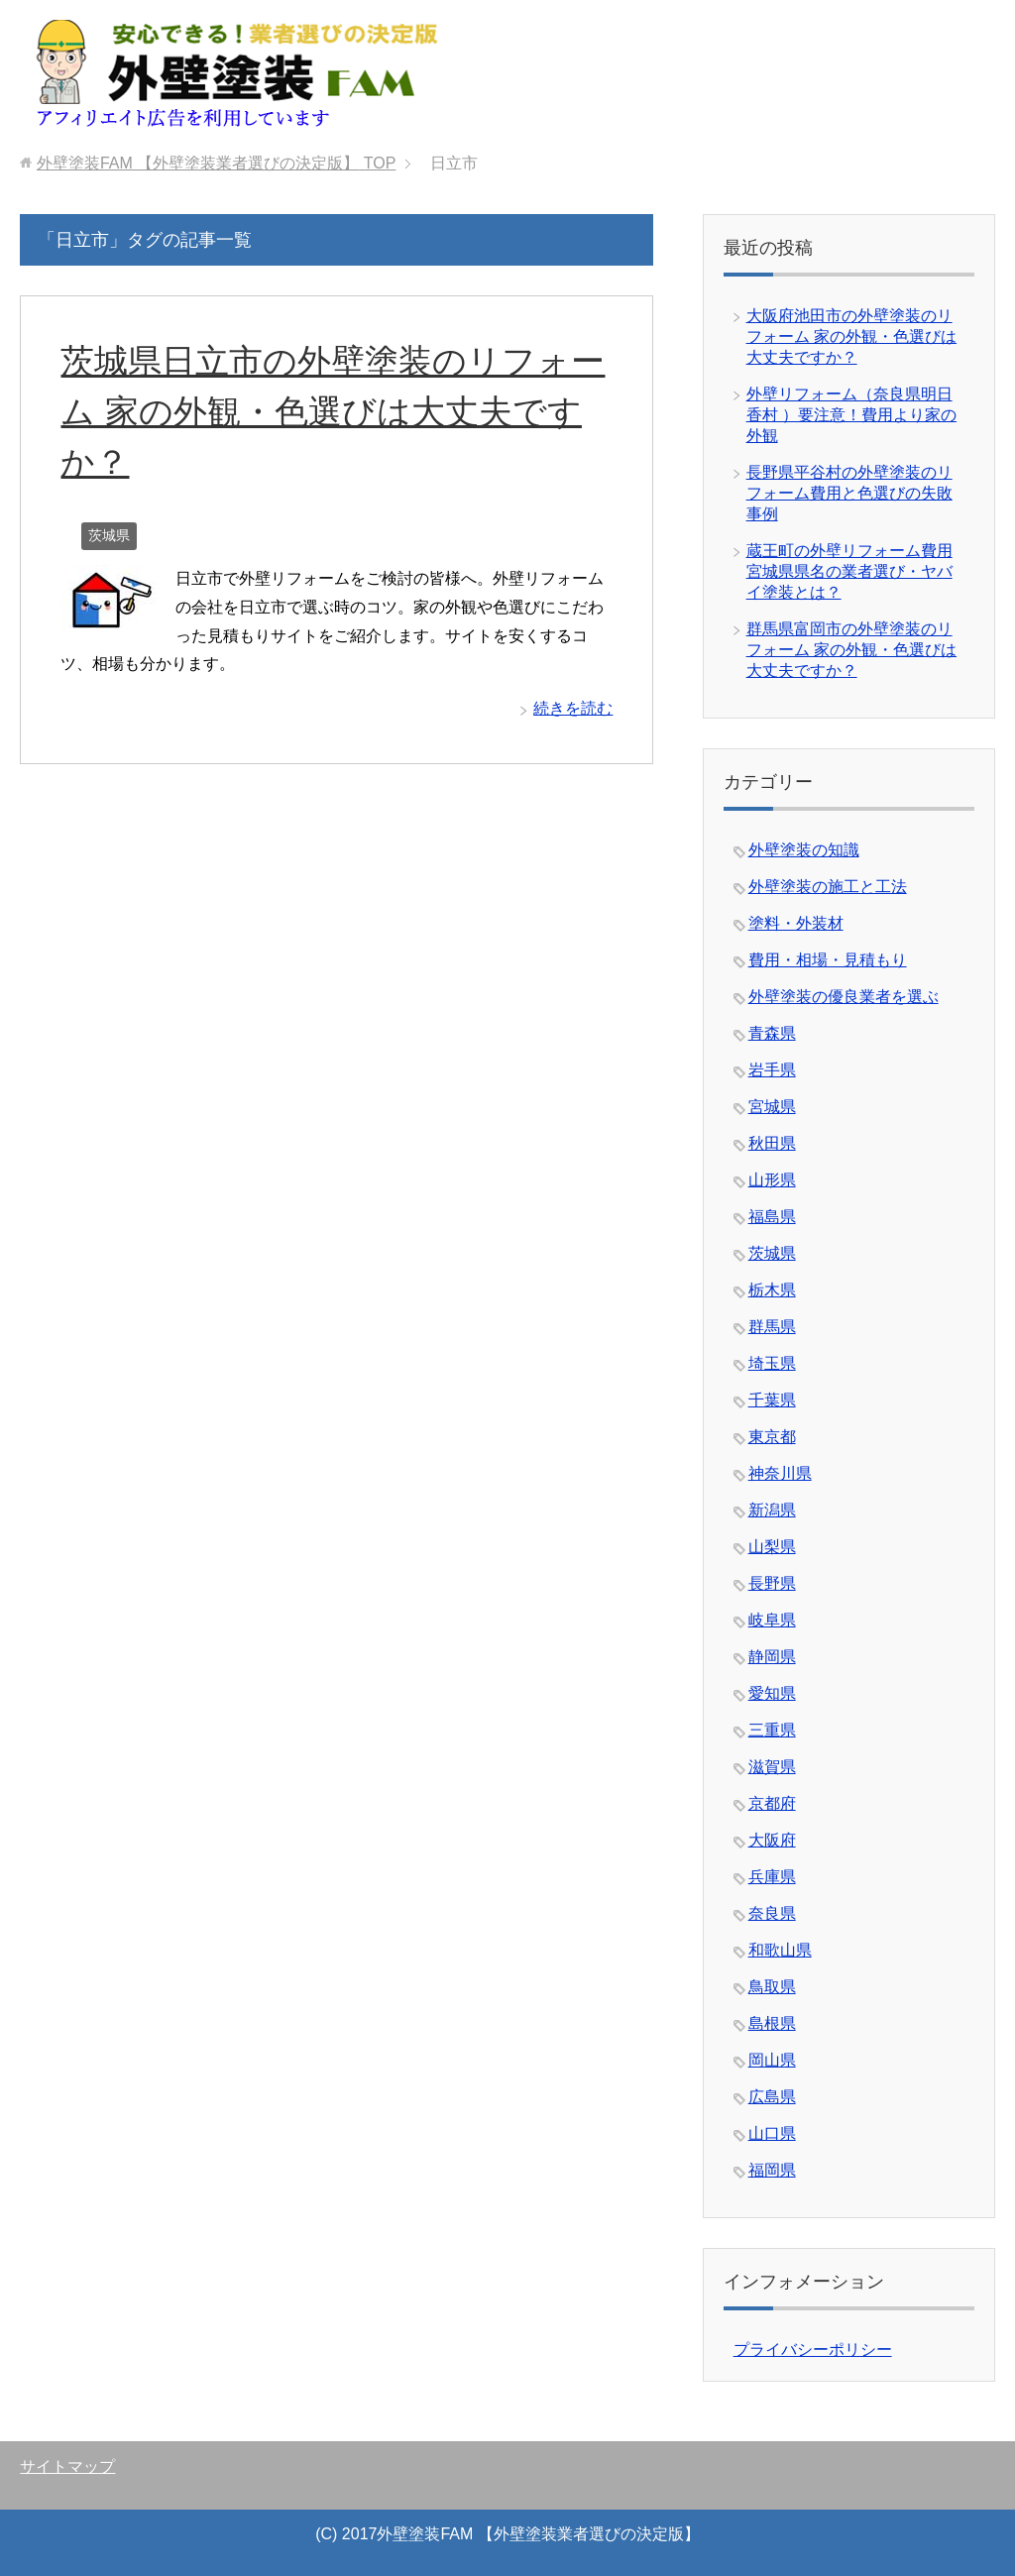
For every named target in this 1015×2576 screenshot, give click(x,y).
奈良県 (772, 1913)
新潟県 (772, 1510)
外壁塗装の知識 (803, 849)
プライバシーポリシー (812, 2349)
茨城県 (109, 535)
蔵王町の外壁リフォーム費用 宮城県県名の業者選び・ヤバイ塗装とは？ (849, 571)
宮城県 (772, 1106)
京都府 (772, 1803)
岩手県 (772, 1070)
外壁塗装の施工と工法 (827, 886)
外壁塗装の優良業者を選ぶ (843, 996)
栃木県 (772, 1290)
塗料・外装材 (796, 923)
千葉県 (772, 1400)
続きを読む (573, 708)
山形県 (772, 1180)
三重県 (772, 1730)
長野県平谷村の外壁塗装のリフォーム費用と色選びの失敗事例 (849, 493)
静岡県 (772, 1656)
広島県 (772, 2096)
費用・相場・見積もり (827, 960)
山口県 (772, 2133)
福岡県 (772, 2170)
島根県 (772, 2023)
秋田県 (772, 1143)
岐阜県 (772, 1620)
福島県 (772, 1216)
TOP (216, 163)
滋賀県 (772, 1766)
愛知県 (772, 1693)
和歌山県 (780, 1950)
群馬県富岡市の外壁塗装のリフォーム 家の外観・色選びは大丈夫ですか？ (851, 649)
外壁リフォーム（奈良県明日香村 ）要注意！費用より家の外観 (851, 415)
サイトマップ (67, 2466)
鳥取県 (772, 1986)
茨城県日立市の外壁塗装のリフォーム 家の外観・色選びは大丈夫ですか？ (332, 411)
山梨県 (772, 1546)
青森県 (772, 1033)
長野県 (772, 1583)
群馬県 (772, 1326)
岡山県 (772, 2060)
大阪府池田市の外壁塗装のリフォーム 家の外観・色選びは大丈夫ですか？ (851, 336)
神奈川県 (780, 1473)
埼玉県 (772, 1363)
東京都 (772, 1436)
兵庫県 (772, 1876)
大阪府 (772, 1840)
